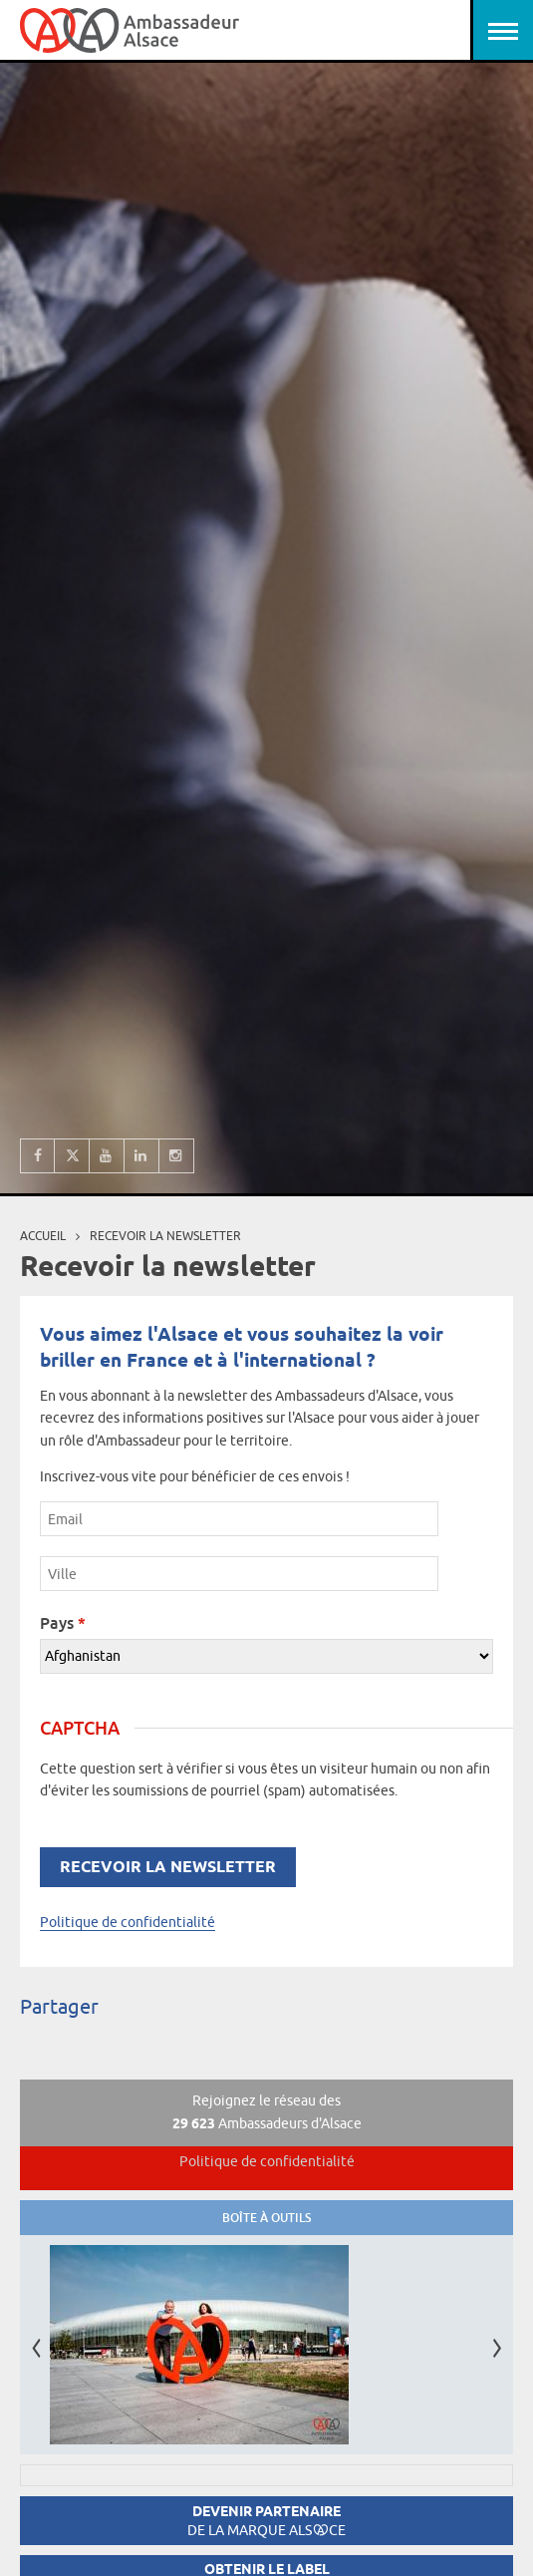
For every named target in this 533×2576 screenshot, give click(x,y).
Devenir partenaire (266, 2520)
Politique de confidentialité (127, 1922)
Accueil (43, 1235)
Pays (63, 1623)
